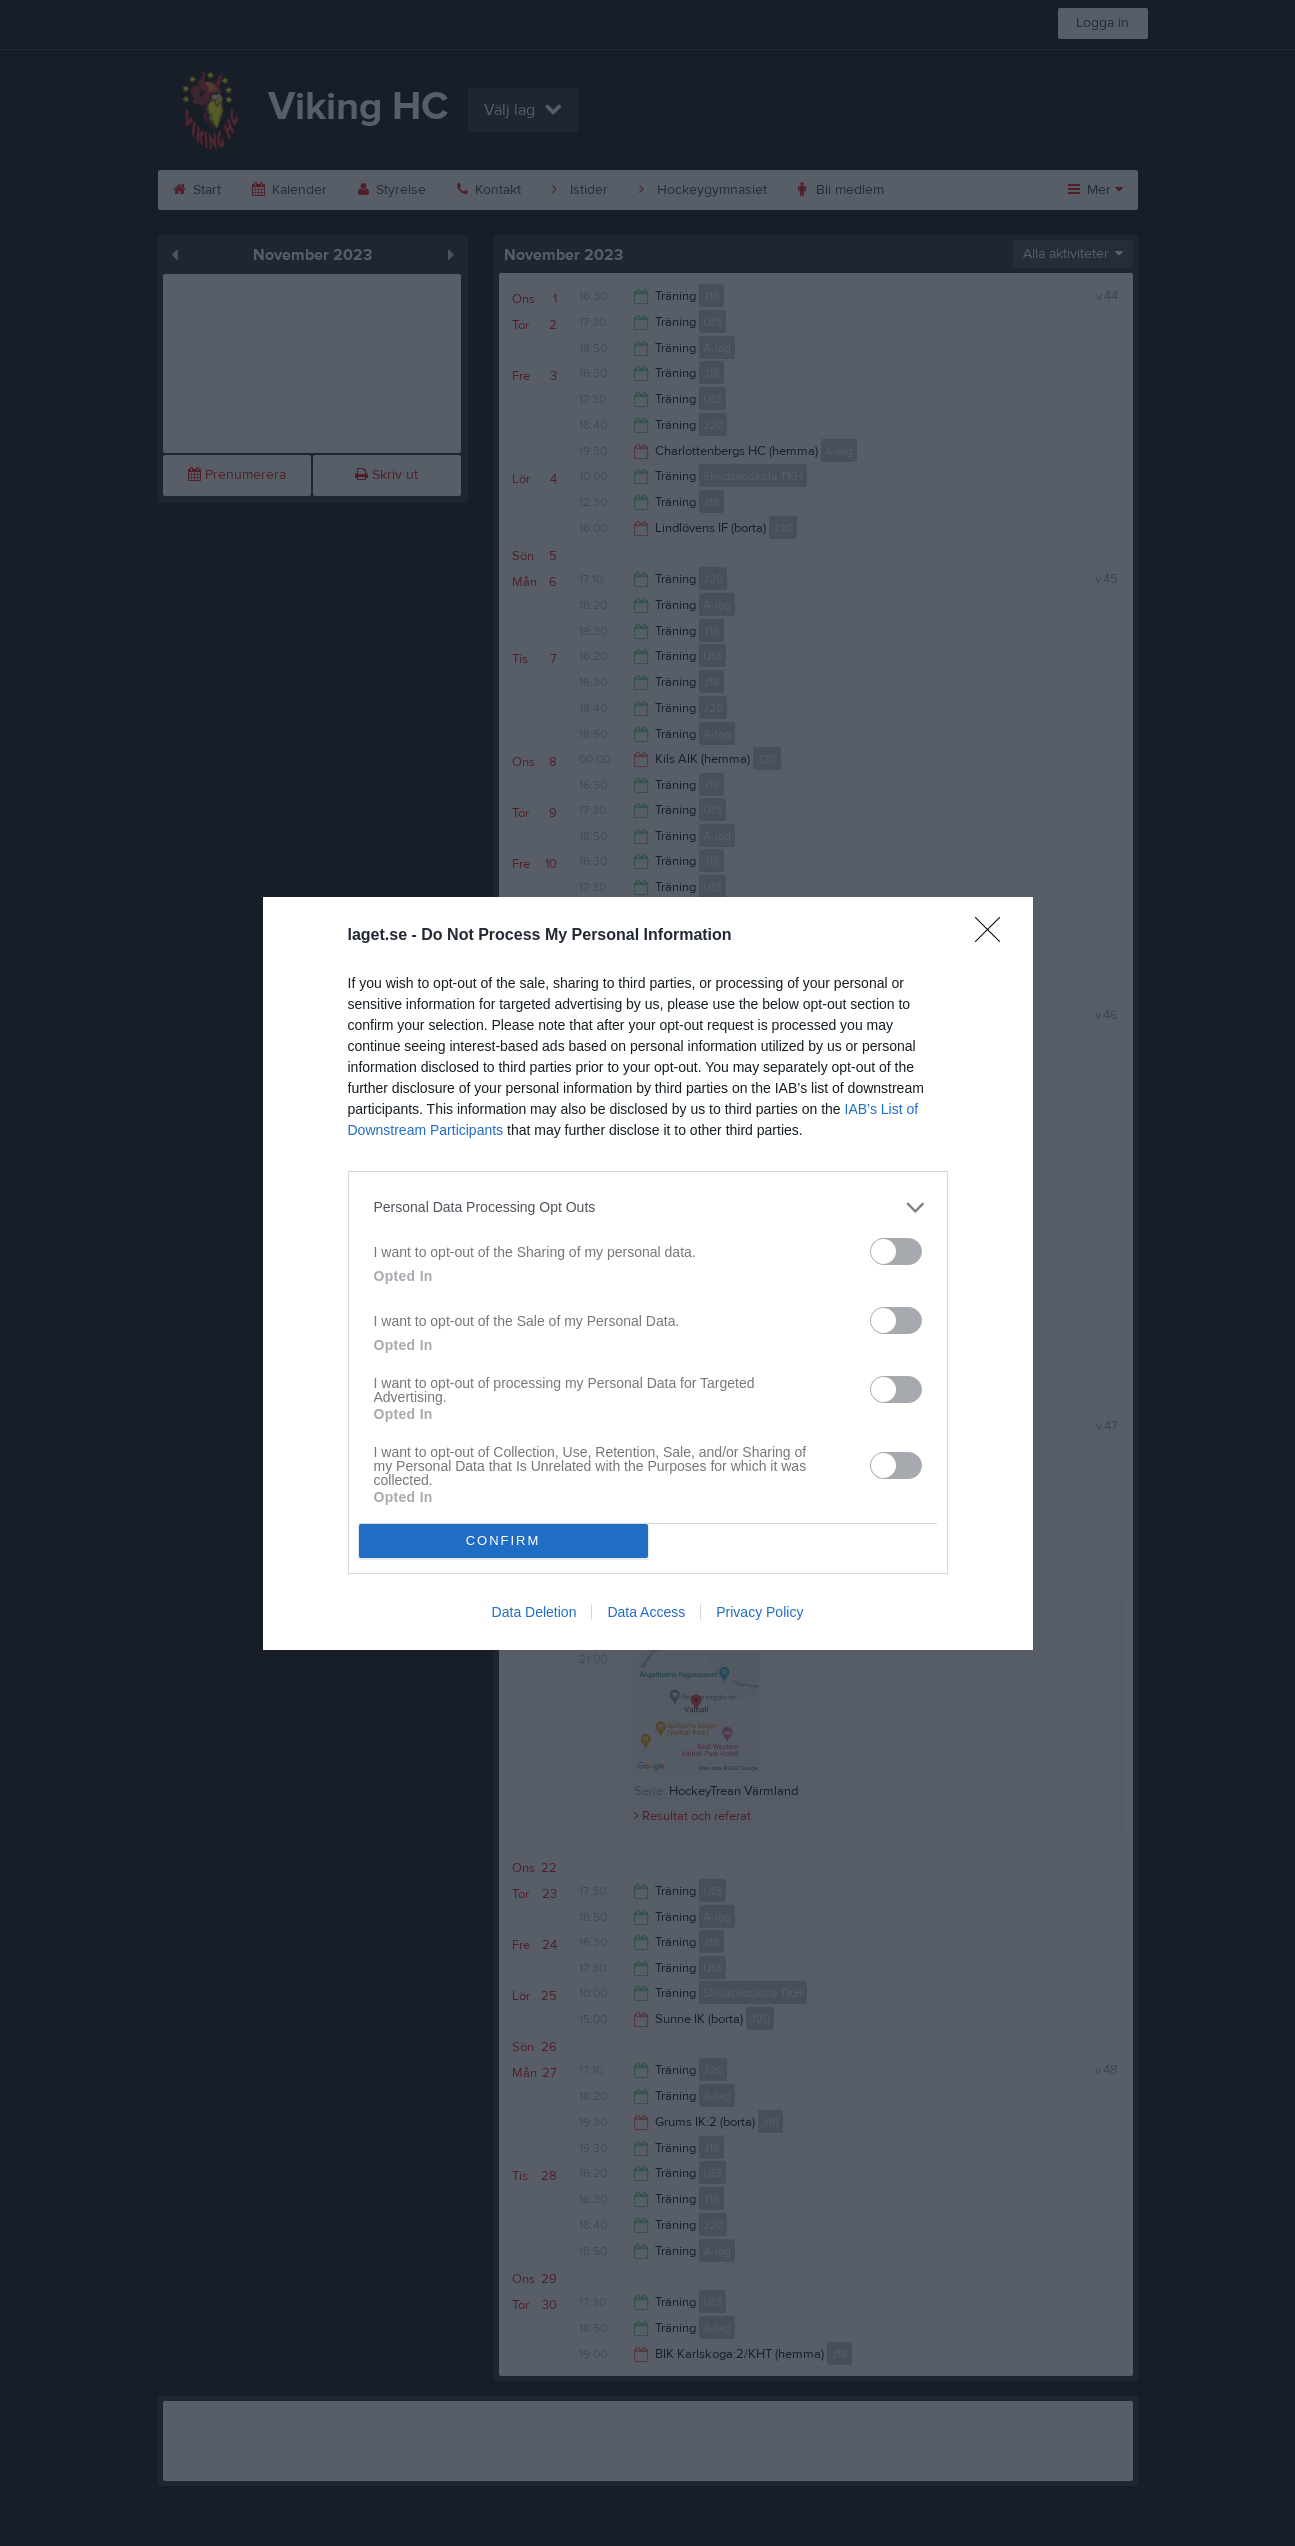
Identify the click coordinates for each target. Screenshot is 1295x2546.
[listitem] (648, 1207)
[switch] (896, 1251)
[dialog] (648, 1273)
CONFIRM (503, 1540)
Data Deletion (534, 1612)
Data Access (646, 1612)
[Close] (994, 936)
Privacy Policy (759, 1612)
